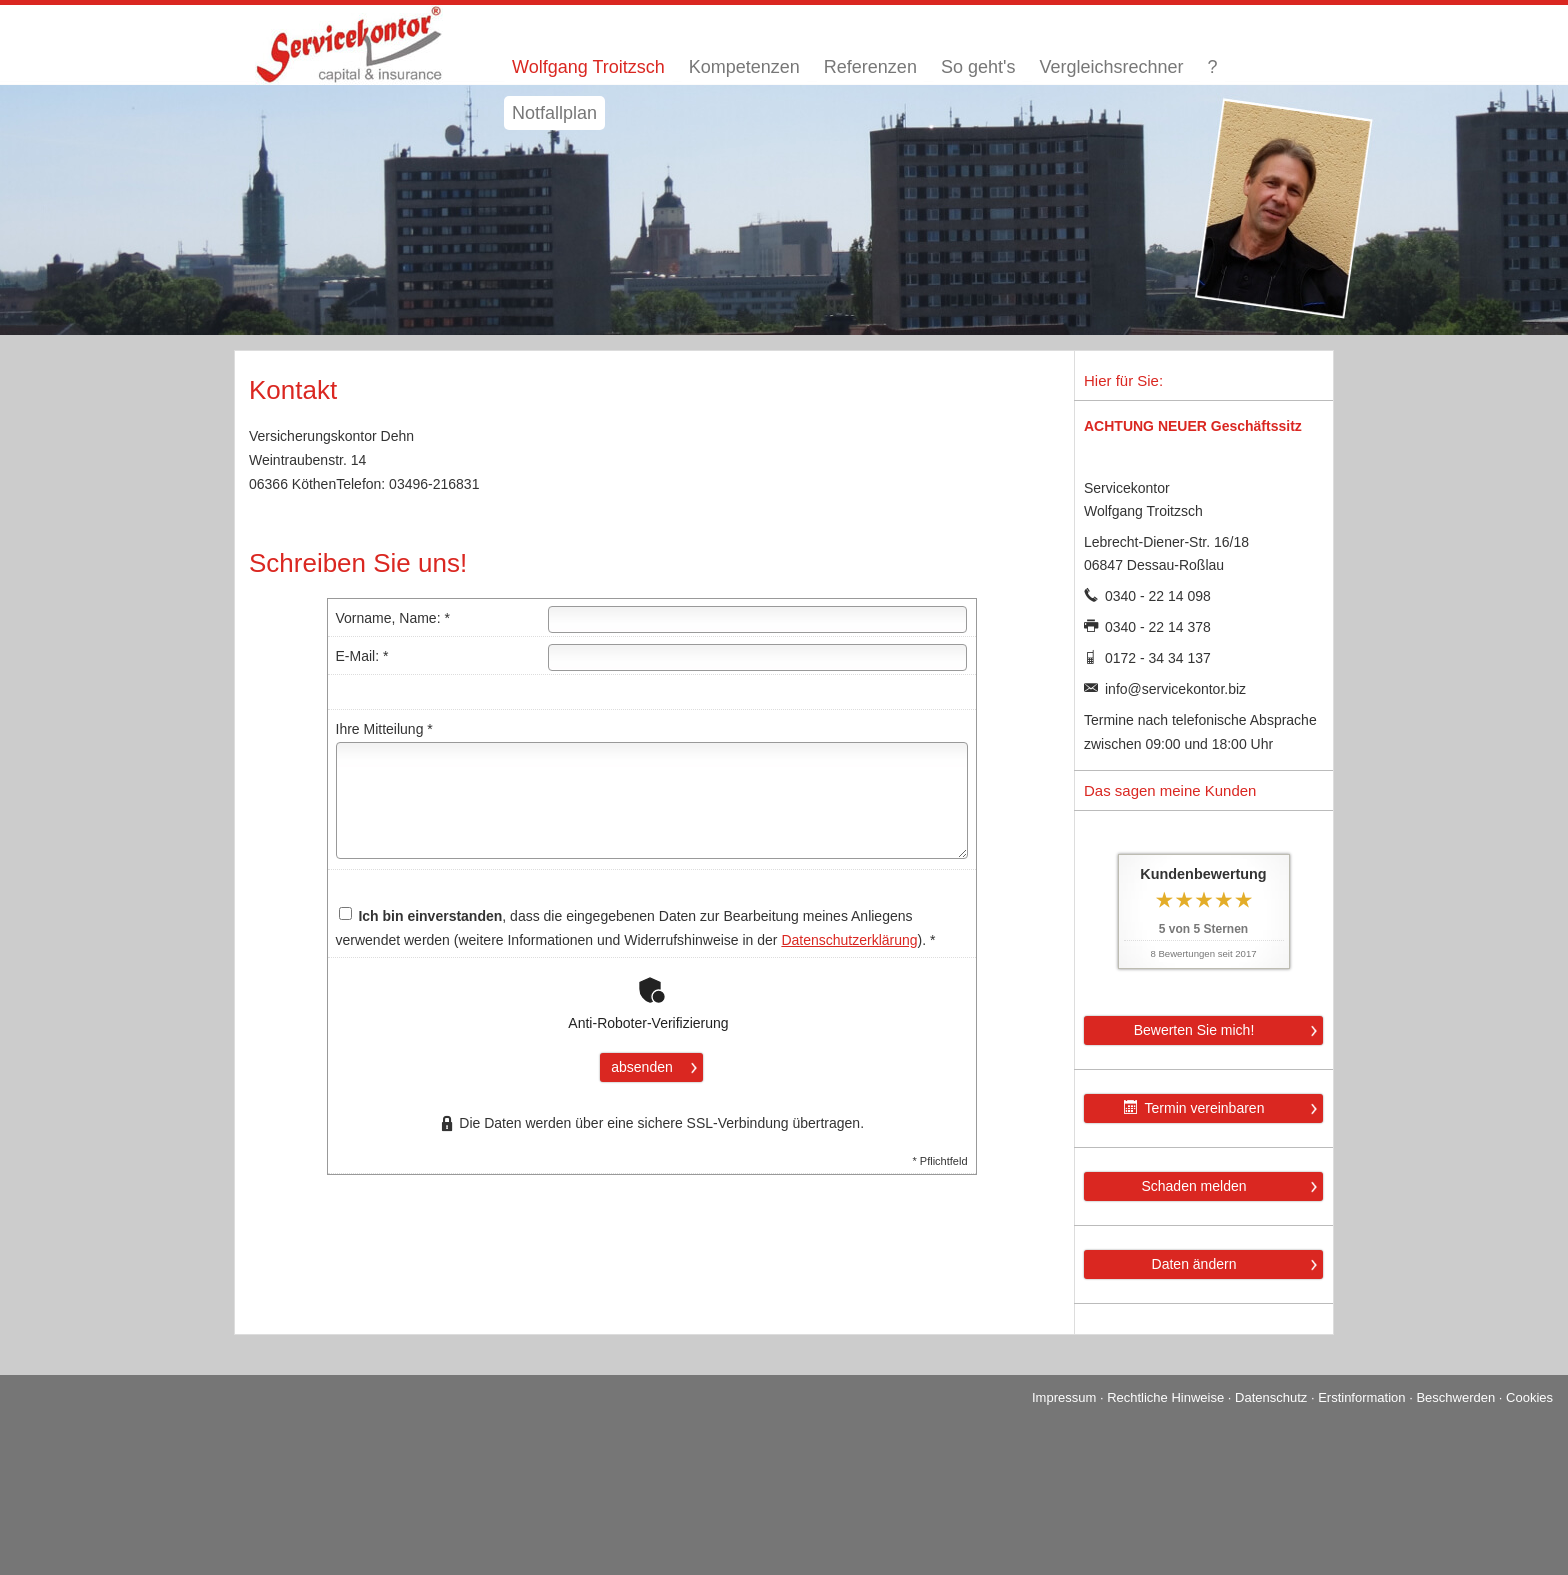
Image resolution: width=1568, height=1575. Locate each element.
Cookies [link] (1529, 1397)
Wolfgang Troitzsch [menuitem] (588, 67)
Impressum (1064, 1397)
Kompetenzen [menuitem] (744, 67)
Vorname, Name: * (393, 618)
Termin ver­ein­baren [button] (1194, 1108)
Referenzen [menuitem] (870, 67)
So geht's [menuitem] (978, 67)
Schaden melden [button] (1193, 1186)
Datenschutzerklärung (849, 940)
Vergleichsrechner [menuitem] (1111, 67)
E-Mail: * (362, 656)
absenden (642, 1067)
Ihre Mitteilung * (384, 729)
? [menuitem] (1212, 67)
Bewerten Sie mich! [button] (1194, 1030)
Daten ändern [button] (1194, 1264)
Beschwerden (1455, 1397)
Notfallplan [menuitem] (554, 113)
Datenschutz (1271, 1397)
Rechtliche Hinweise (1165, 1397)
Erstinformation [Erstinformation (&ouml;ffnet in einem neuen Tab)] (1361, 1397)
